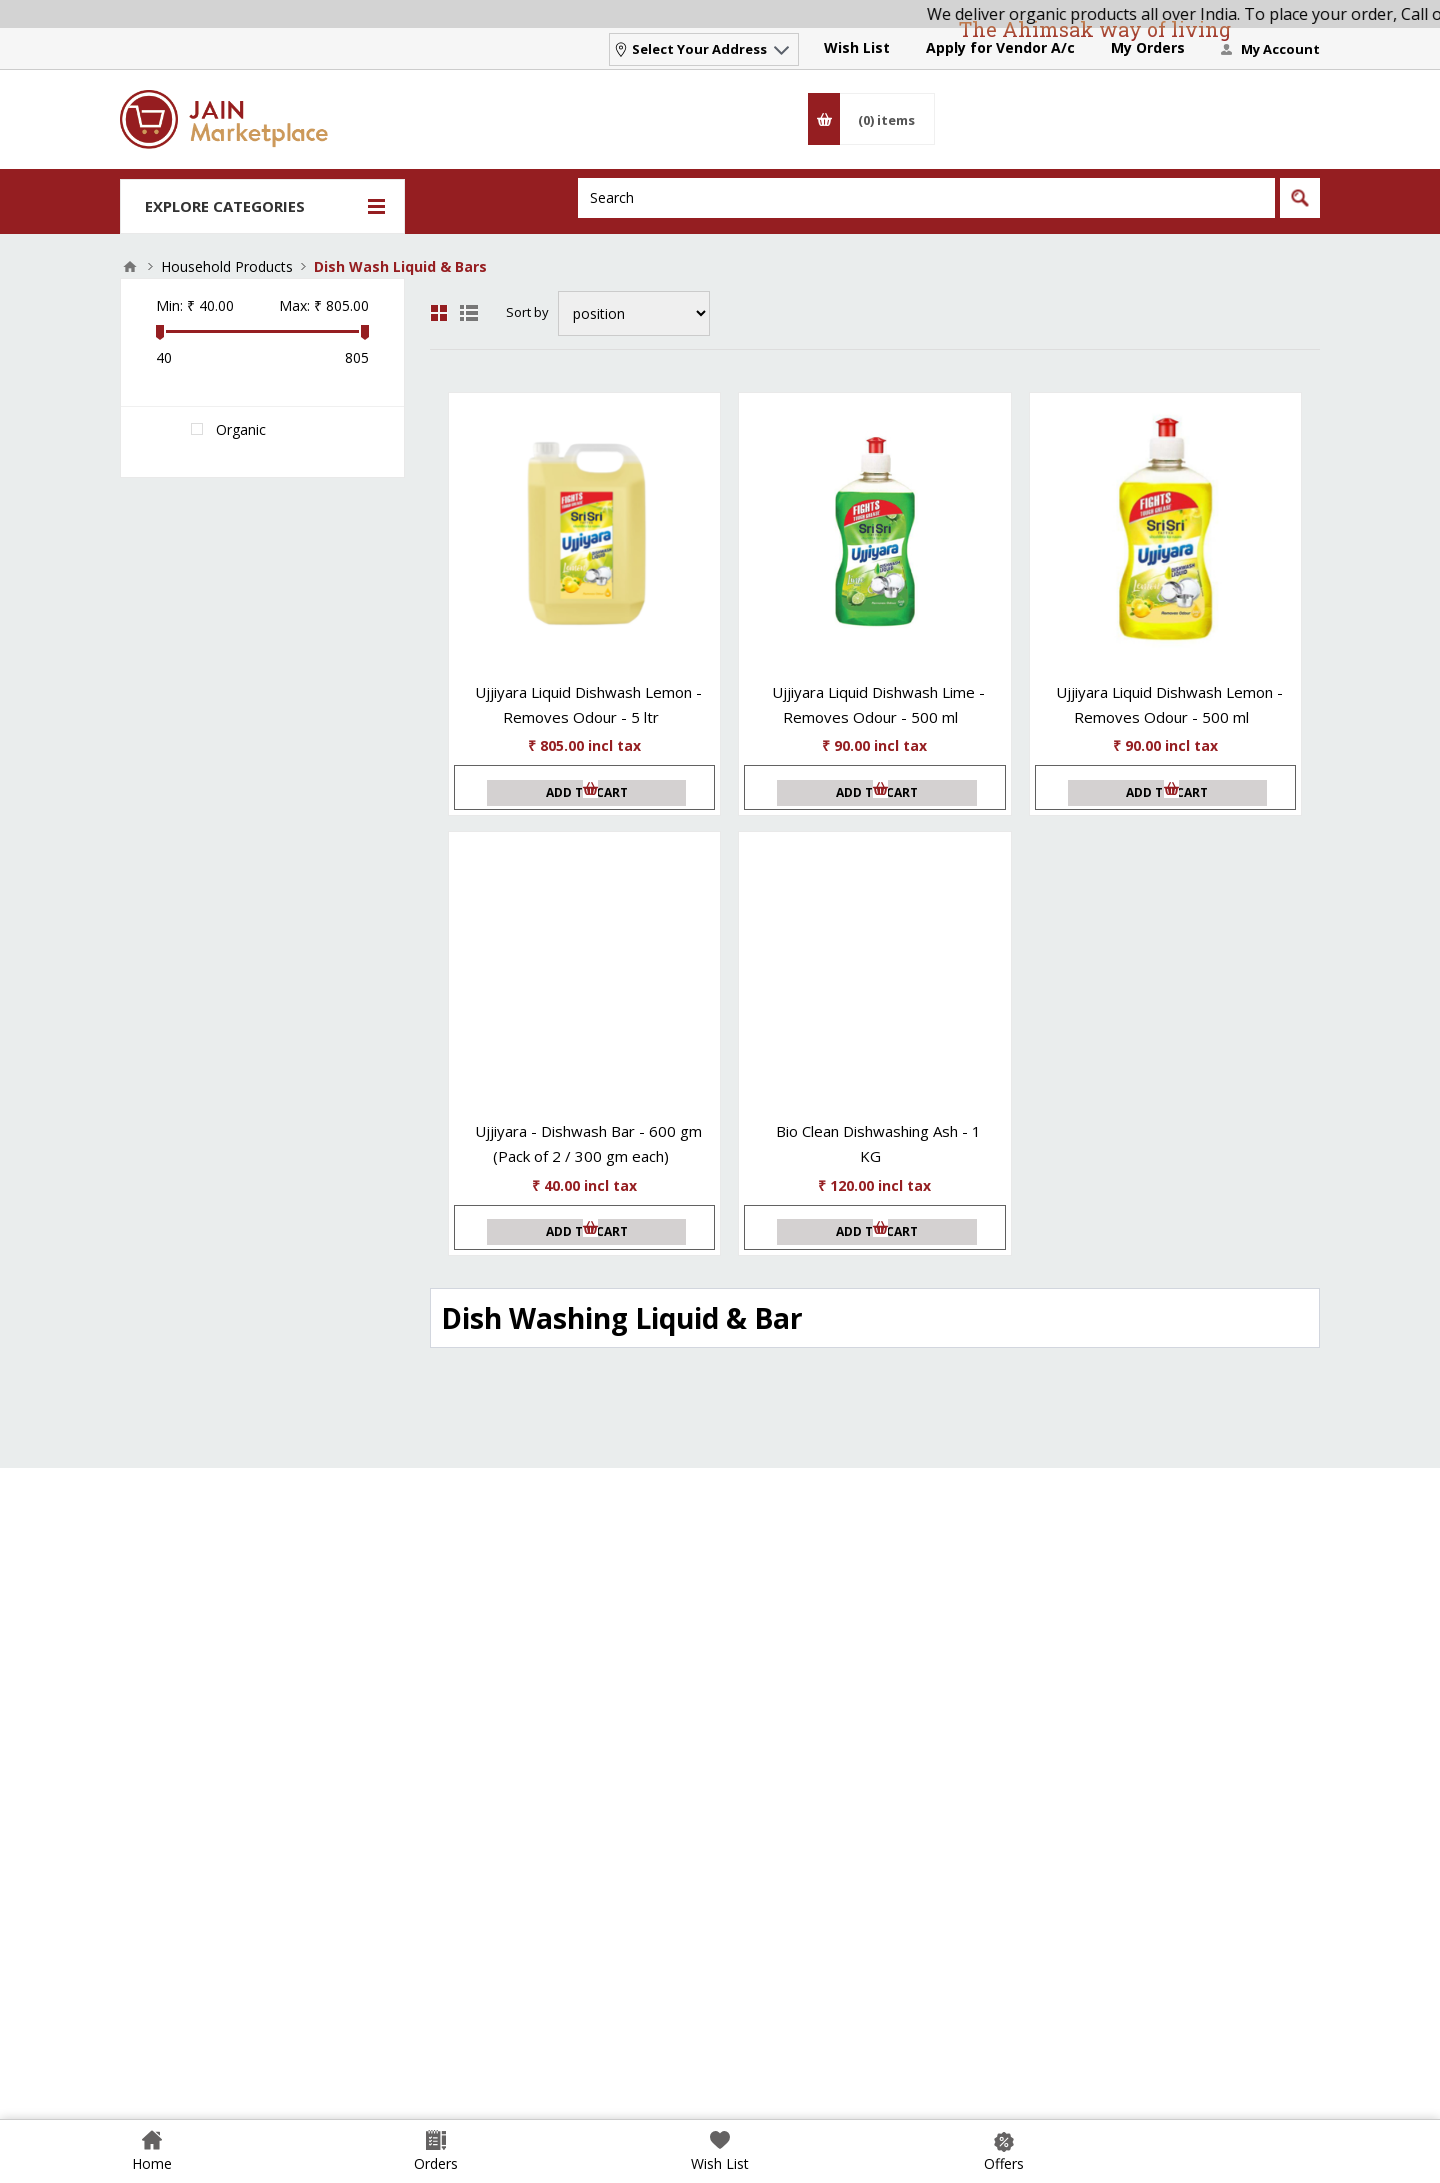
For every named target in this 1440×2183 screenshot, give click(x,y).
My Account (1280, 49)
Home (130, 267)
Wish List (857, 47)
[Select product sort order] (634, 313)
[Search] (926, 198)
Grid (439, 313)
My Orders (1148, 47)
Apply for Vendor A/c (1000, 47)
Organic (241, 429)
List (469, 313)
